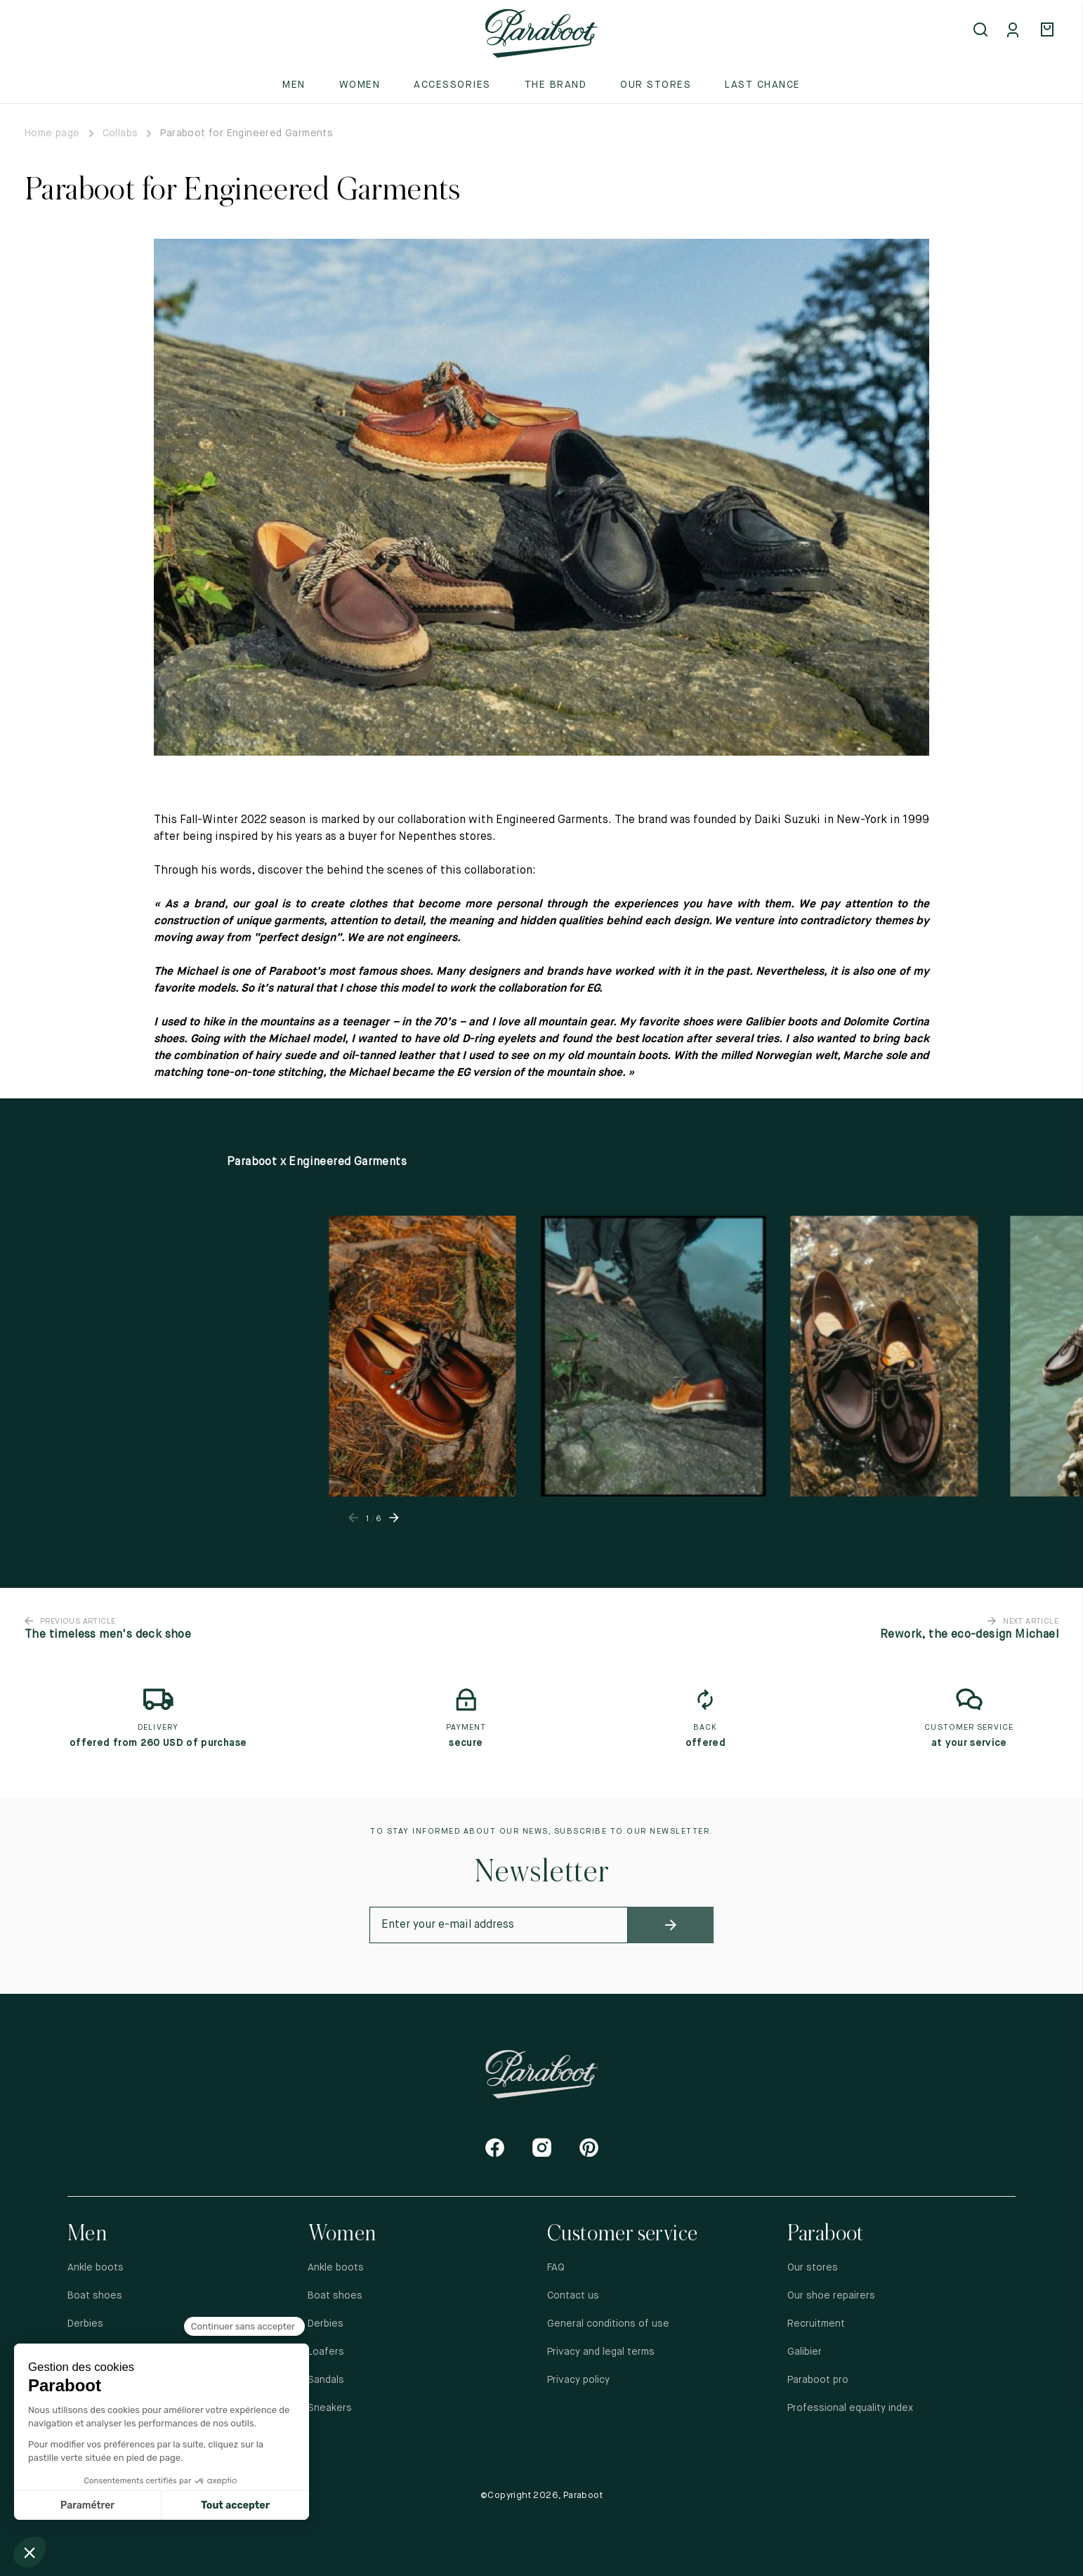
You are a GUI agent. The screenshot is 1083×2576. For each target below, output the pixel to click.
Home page (52, 133)
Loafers (326, 2352)
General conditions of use (608, 2324)
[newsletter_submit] (671, 1925)
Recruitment (816, 2324)
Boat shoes (94, 2296)
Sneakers (330, 2408)
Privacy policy (578, 2380)
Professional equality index (850, 2408)
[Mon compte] (1015, 30)
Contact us (573, 2296)
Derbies (85, 2324)
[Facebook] (494, 2147)
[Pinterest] (588, 2147)
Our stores (655, 85)
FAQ (556, 2268)
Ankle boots (95, 2268)
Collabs (120, 133)
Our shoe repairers (831, 2296)
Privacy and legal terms (601, 2352)
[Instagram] (541, 2147)
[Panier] (1049, 30)
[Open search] (981, 30)
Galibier (804, 2352)
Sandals (326, 2380)
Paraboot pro (817, 2380)
